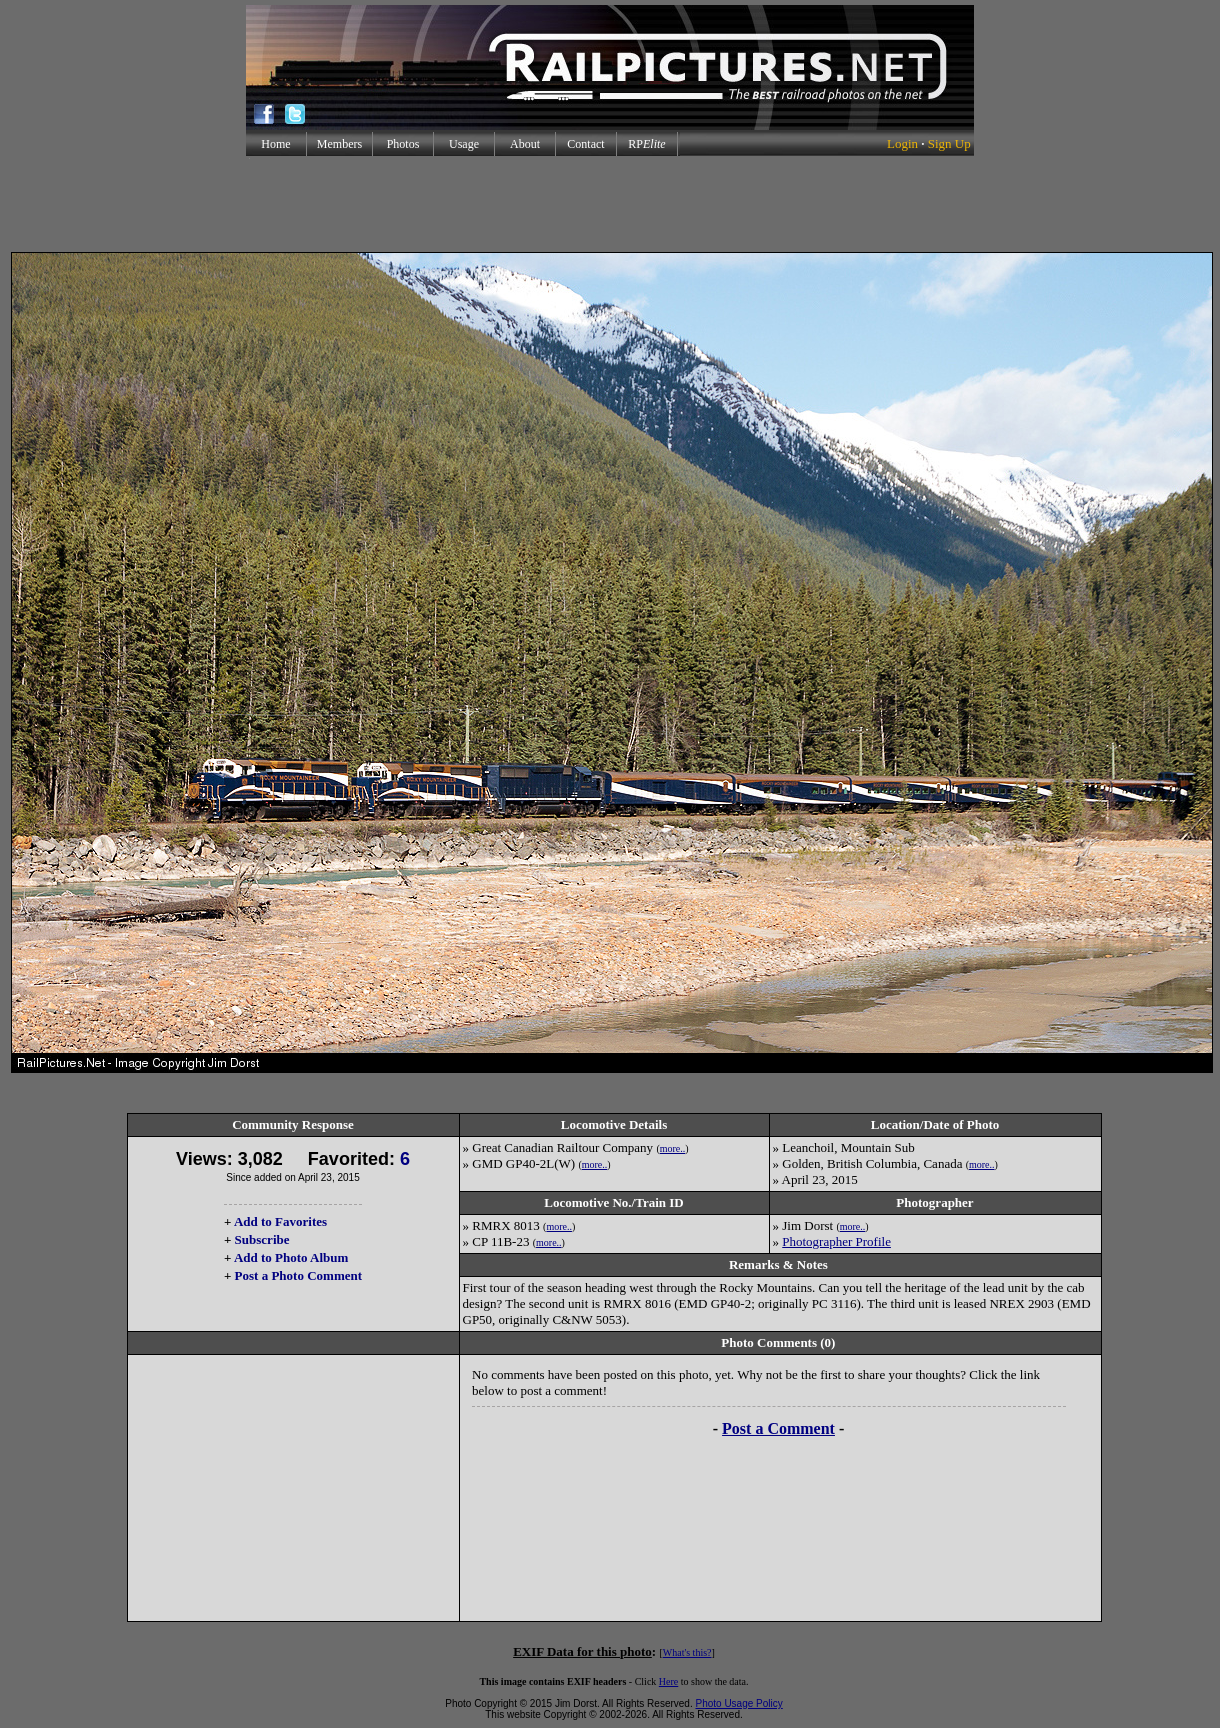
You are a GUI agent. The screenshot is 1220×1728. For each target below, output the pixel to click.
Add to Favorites (280, 1221)
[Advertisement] (610, 204)
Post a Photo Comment (298, 1275)
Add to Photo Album (291, 1257)
